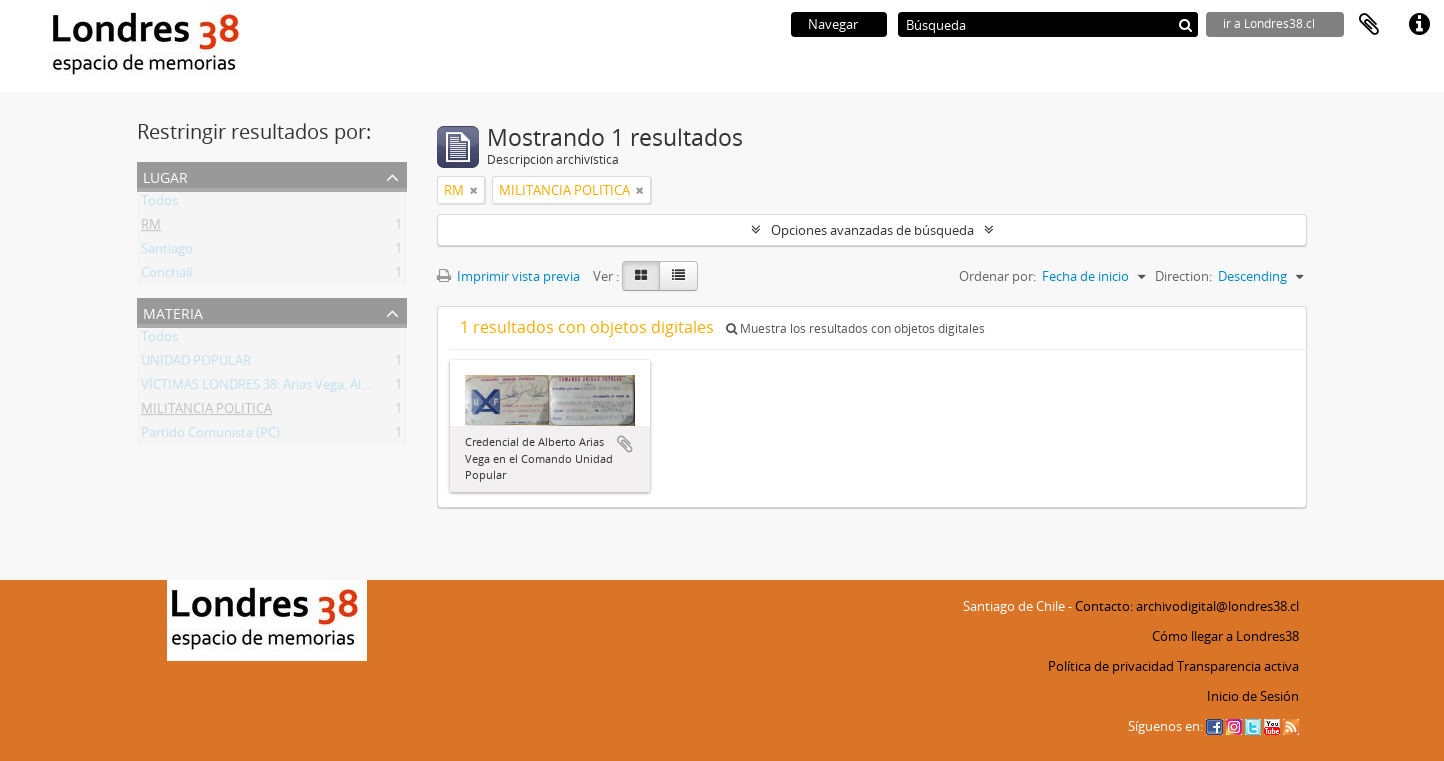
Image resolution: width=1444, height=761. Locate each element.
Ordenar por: (997, 276)
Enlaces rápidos (1419, 25)
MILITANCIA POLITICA (206, 412)
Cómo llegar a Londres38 (1225, 636)
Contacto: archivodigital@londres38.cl (1187, 606)
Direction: (1183, 276)
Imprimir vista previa (508, 276)
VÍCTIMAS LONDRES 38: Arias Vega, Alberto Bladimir (293, 388)
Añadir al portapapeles (625, 444)
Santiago (167, 252)
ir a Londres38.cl (1269, 23)
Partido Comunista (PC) (210, 436)
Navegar (833, 24)
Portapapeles (1369, 25)
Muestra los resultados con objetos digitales (855, 328)
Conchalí (166, 276)
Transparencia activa (1238, 666)
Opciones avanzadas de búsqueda (872, 230)
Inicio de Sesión (1253, 696)
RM (151, 228)
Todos (159, 204)
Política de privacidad (1111, 666)
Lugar (165, 175)
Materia (173, 311)
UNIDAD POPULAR (196, 364)
